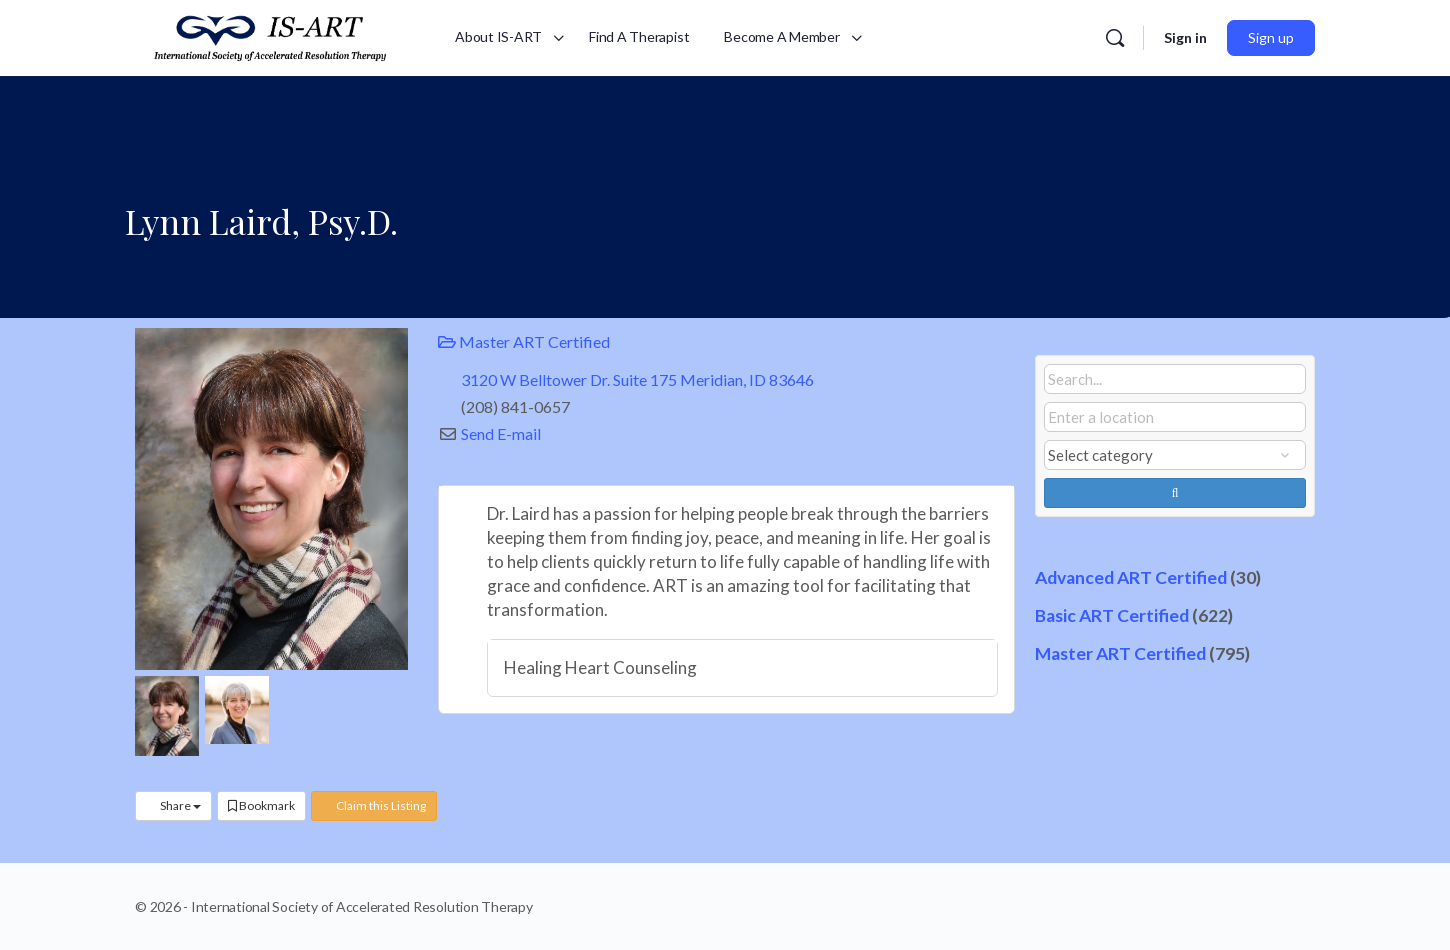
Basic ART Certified (1112, 615)
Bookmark (261, 805)
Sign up (1271, 37)
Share (173, 805)
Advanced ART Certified (1131, 577)
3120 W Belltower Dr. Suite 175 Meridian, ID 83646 (637, 379)
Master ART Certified (524, 341)
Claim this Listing (374, 805)
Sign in (1185, 37)
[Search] (1115, 38)
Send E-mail (501, 433)
